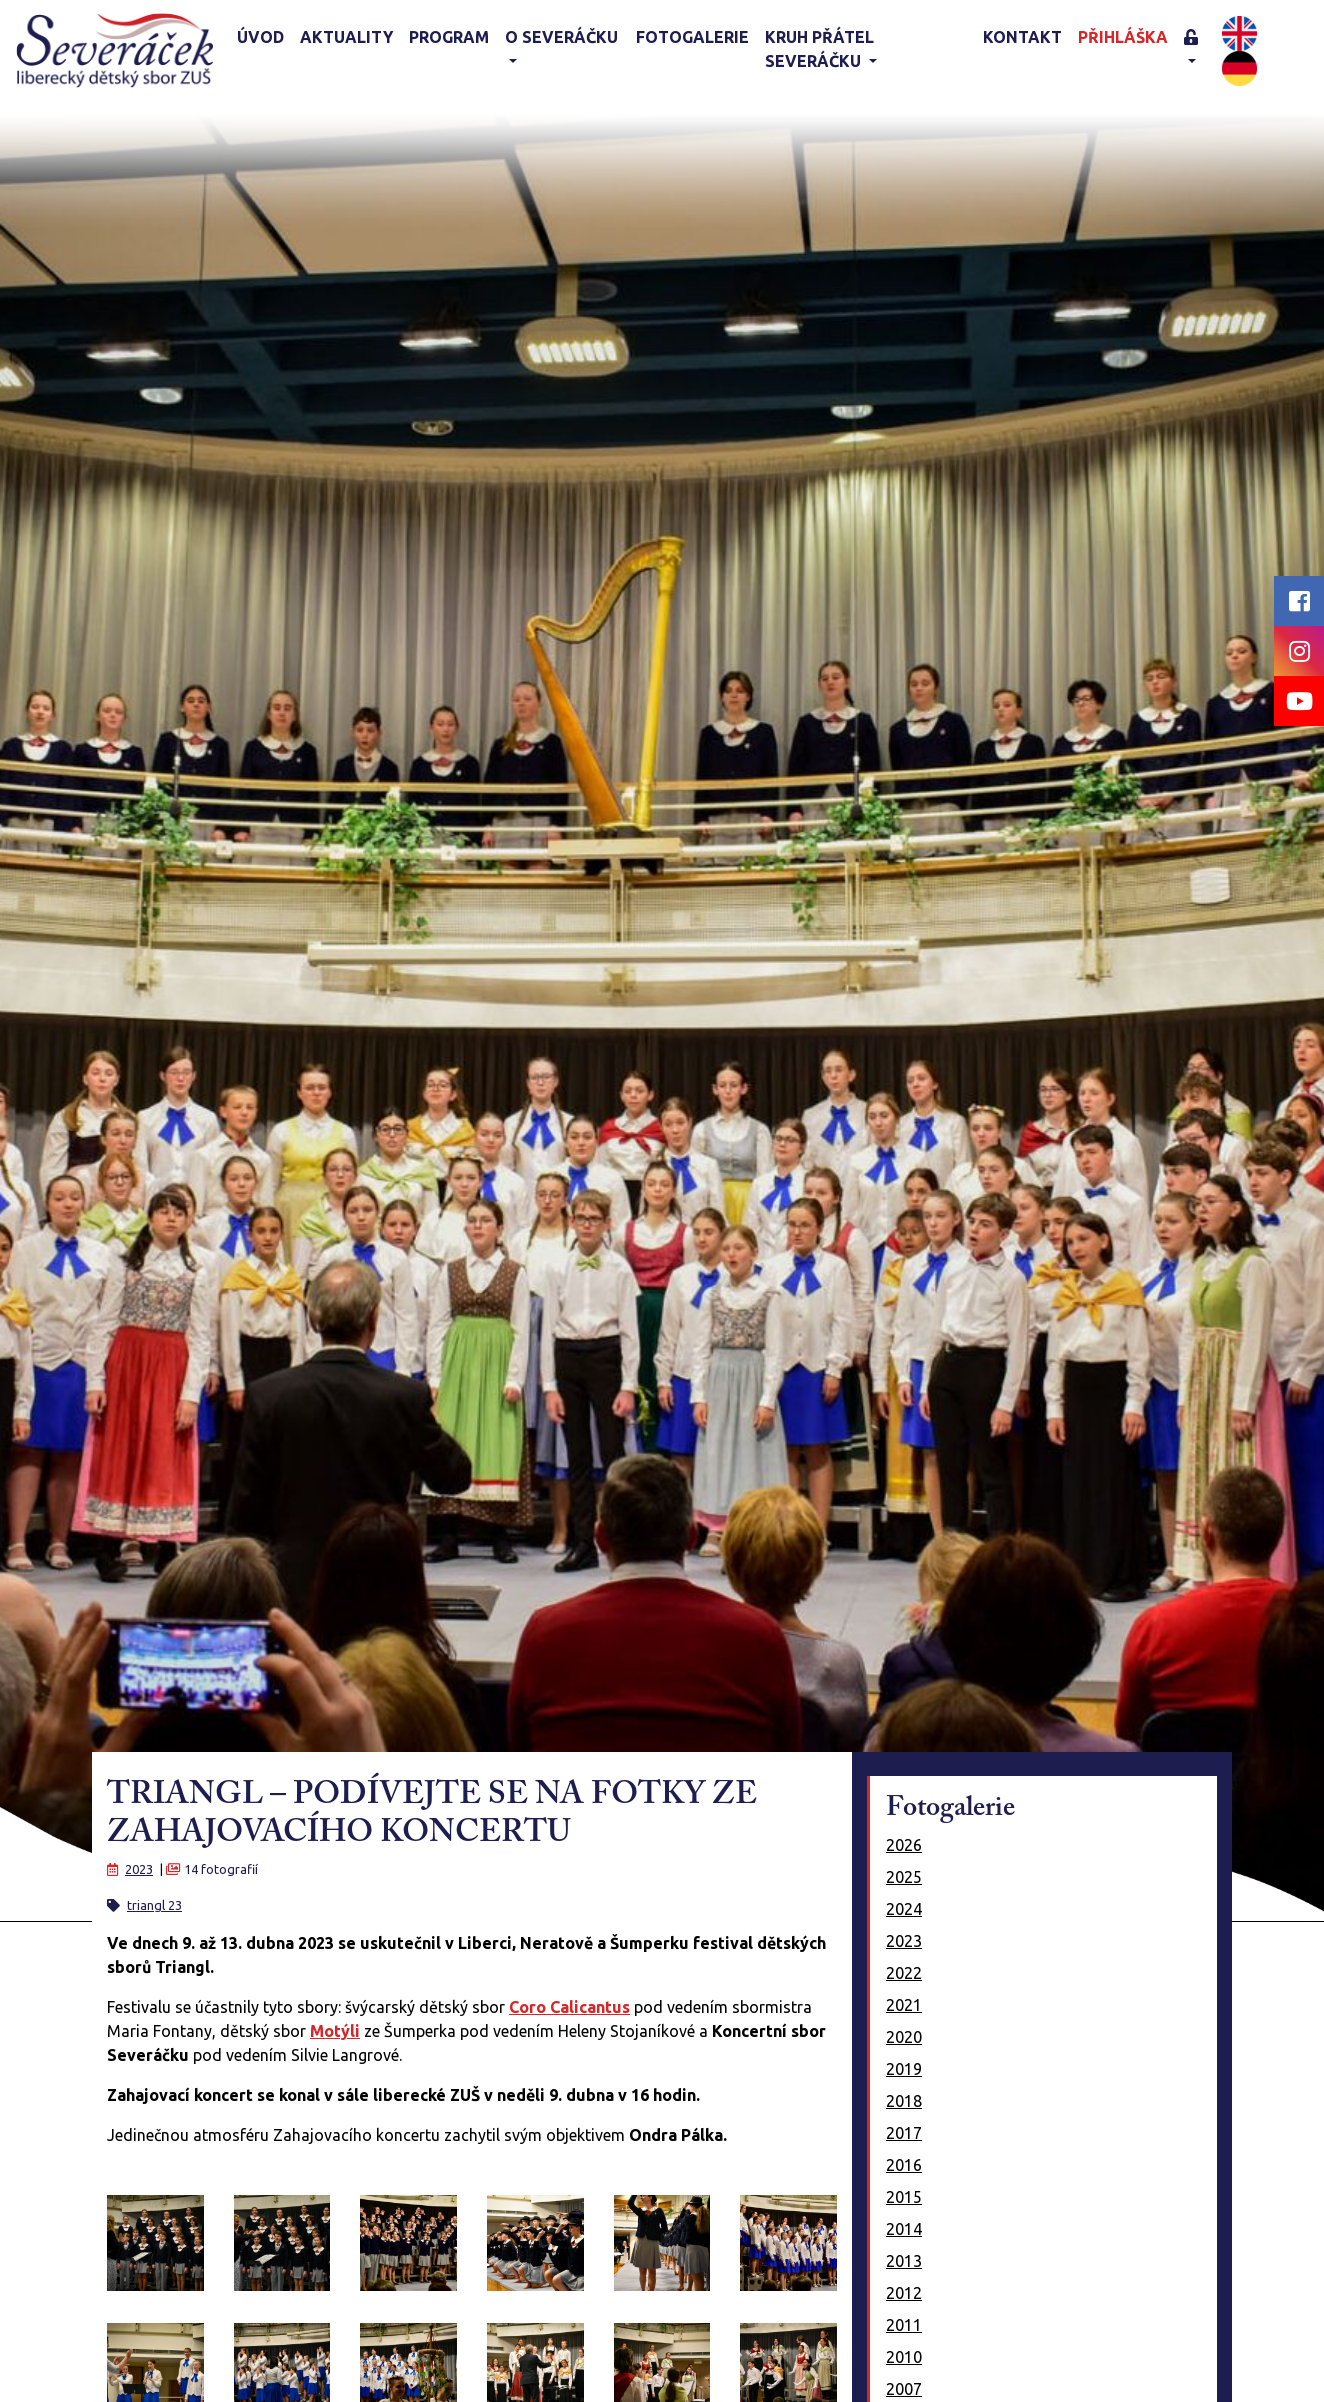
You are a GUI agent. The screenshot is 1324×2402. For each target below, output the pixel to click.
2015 (904, 2197)
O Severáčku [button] (561, 37)
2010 (904, 2357)
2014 (904, 2229)
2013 (904, 2261)
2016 (904, 2165)
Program (449, 37)
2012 (904, 2293)
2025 (904, 1877)
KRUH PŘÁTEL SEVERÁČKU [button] (819, 49)
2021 (904, 2005)
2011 (904, 2325)
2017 (904, 2133)
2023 (139, 1869)
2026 (904, 1845)
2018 (904, 2101)
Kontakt (1022, 37)
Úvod (260, 37)
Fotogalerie (692, 37)
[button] (1198, 50)
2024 (904, 1909)
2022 (904, 1973)
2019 (904, 2069)
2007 (904, 2389)
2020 (904, 2037)
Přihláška (1123, 37)
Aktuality (346, 37)
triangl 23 (154, 1905)
